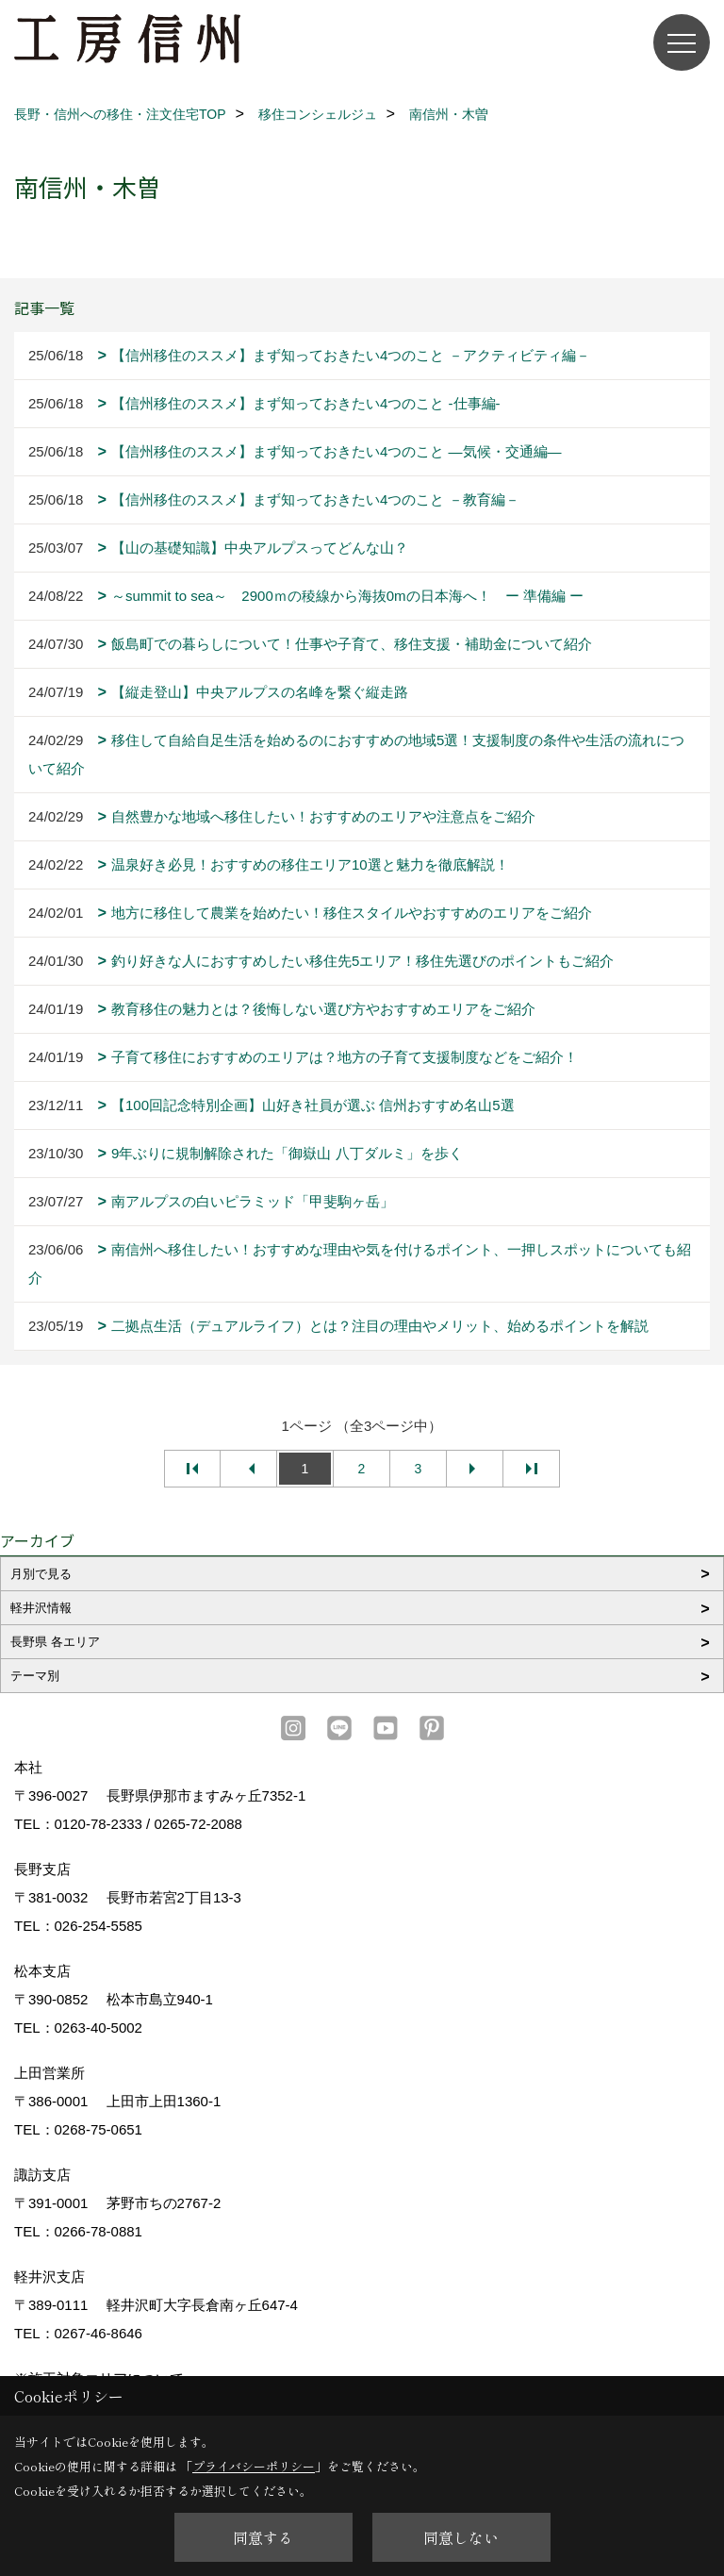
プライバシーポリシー (253, 2466)
